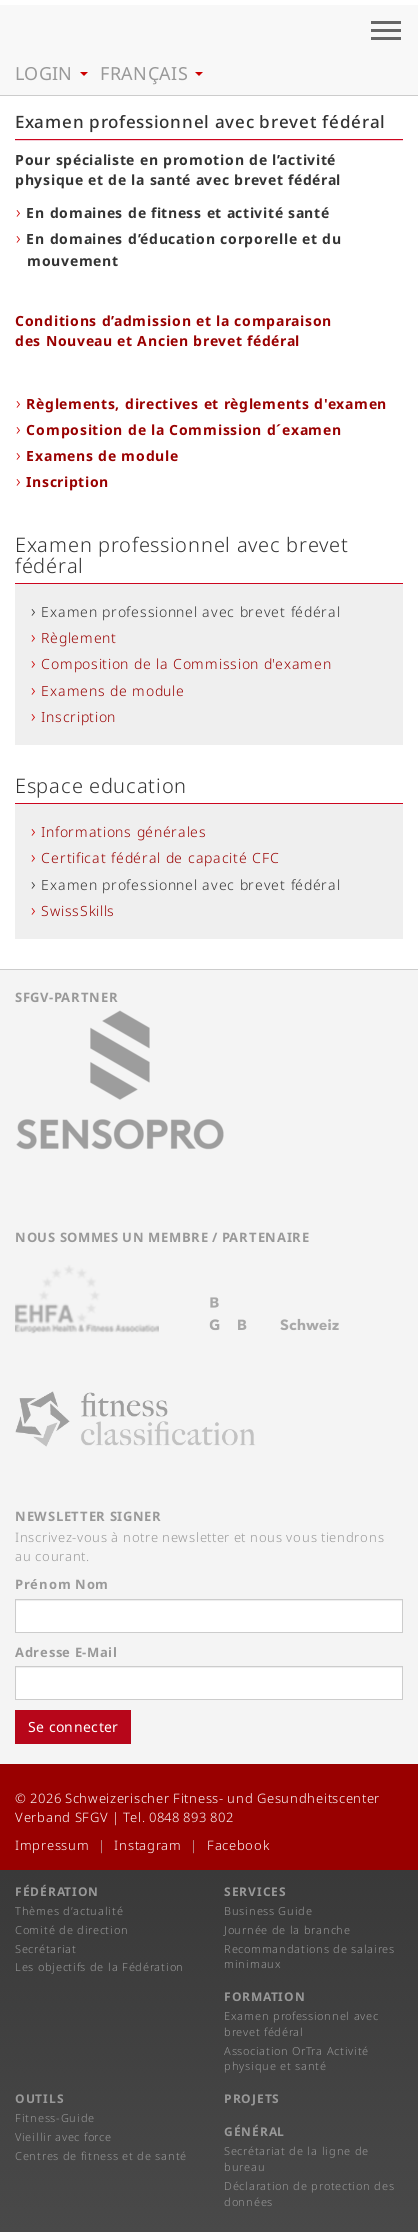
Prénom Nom (62, 1584)
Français (151, 73)
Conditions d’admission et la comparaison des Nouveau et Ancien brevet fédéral (173, 330)
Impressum (52, 1845)
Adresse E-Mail (66, 1652)
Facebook (238, 1845)
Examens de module (102, 455)
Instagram (147, 1845)
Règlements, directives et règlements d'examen (206, 403)
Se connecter (73, 1726)
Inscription (67, 481)
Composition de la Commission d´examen (183, 429)
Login (51, 73)
